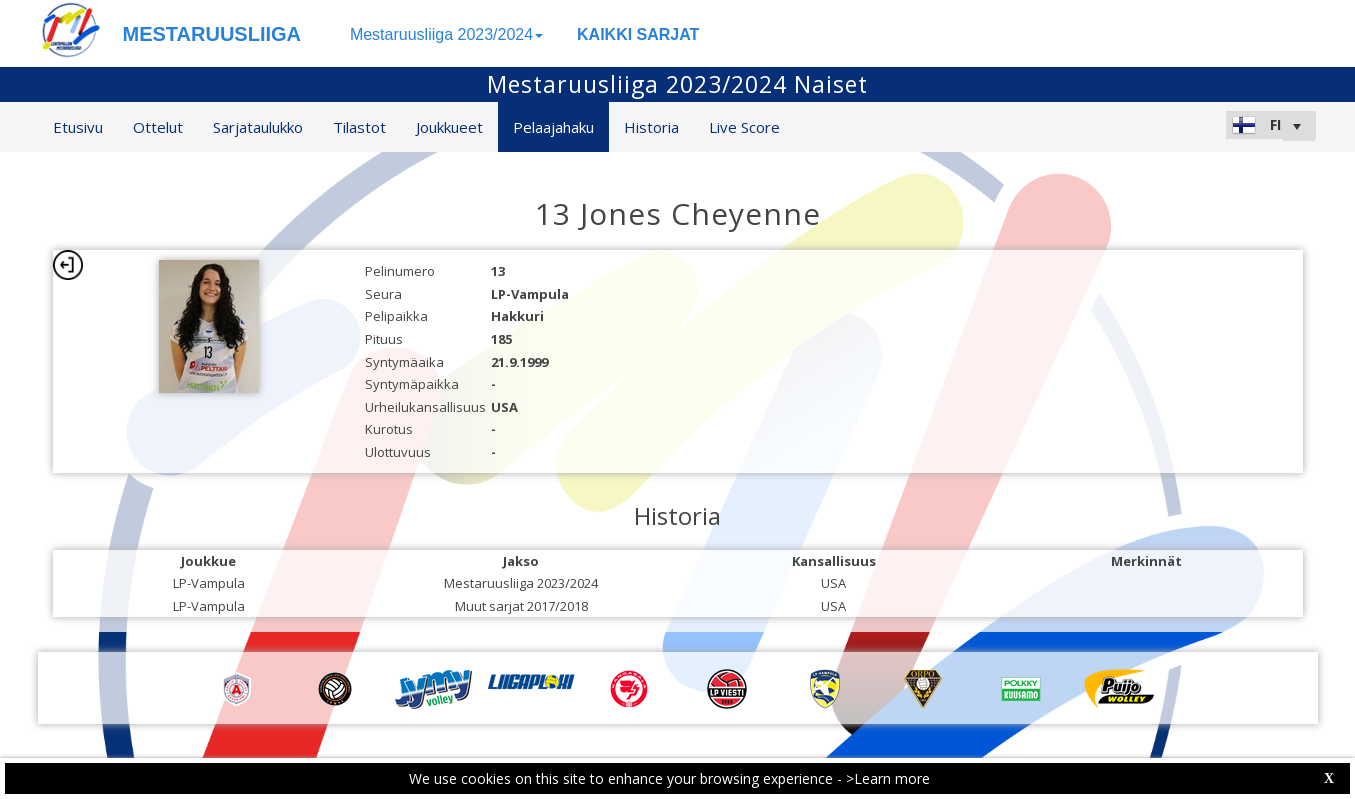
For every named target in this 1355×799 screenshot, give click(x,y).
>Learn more (888, 778)
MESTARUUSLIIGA (212, 34)
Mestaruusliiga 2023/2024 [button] (446, 34)
